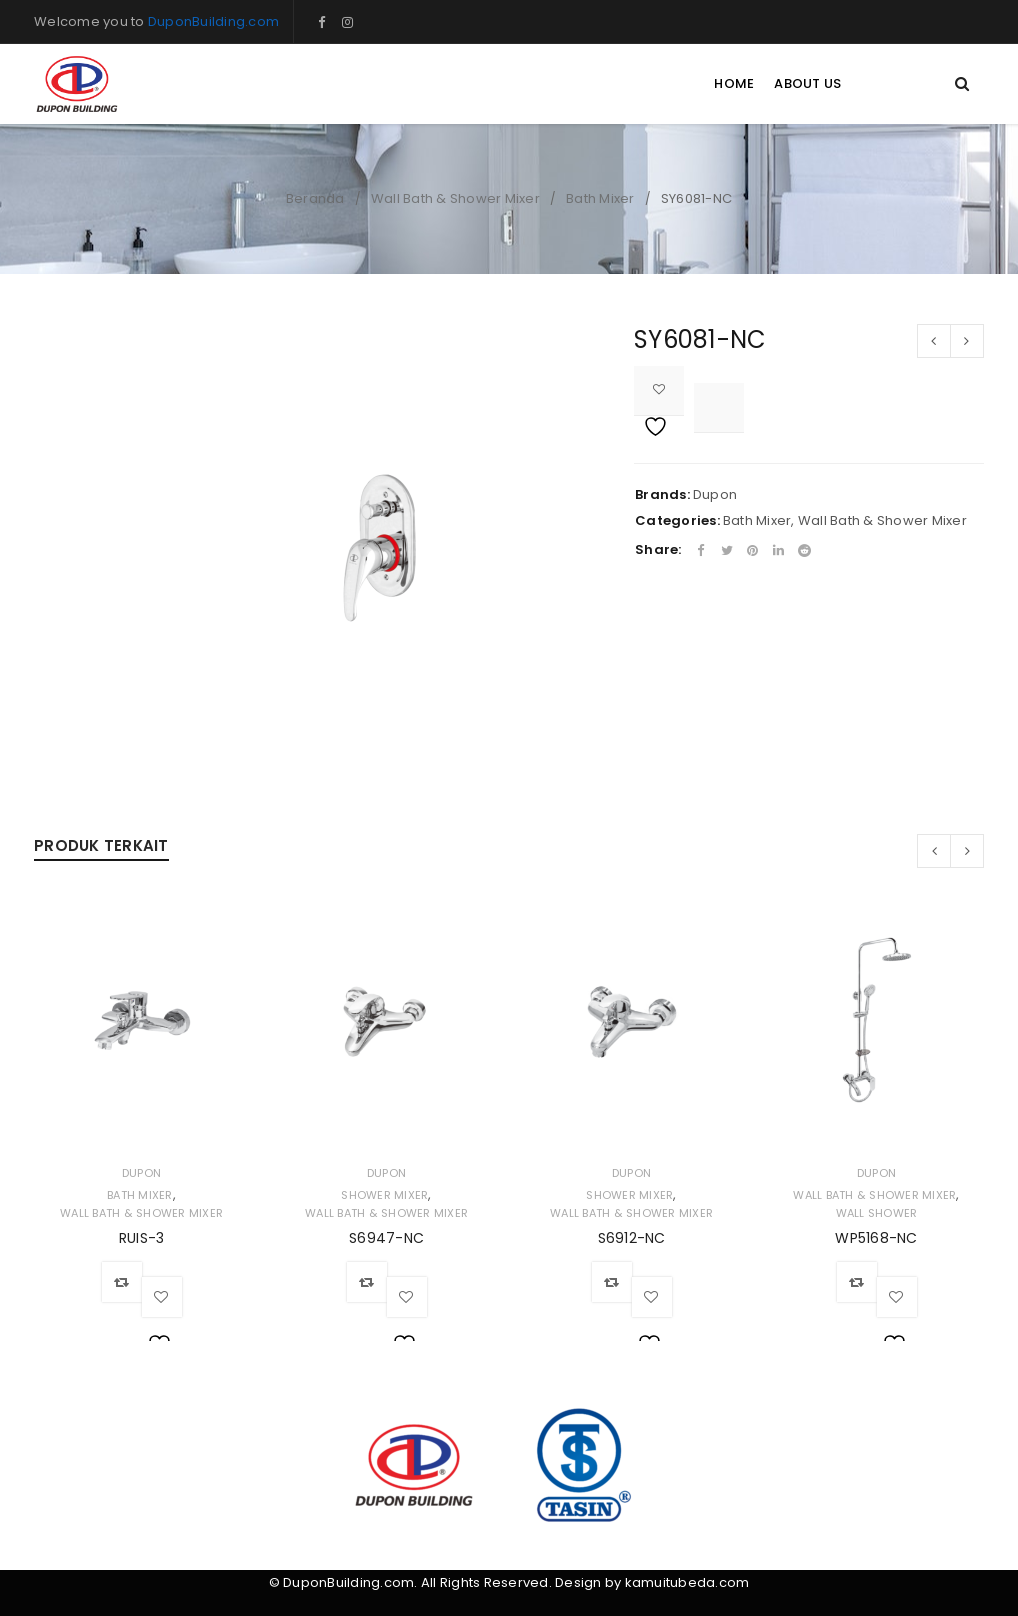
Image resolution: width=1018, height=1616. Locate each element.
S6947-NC (386, 1238)
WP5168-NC (876, 1238)
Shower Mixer (384, 1195)
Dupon (715, 494)
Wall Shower (877, 1213)
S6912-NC (632, 1238)
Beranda (315, 198)
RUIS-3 (142, 1238)
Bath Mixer (600, 198)
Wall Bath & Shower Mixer (455, 198)
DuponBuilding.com (213, 21)
